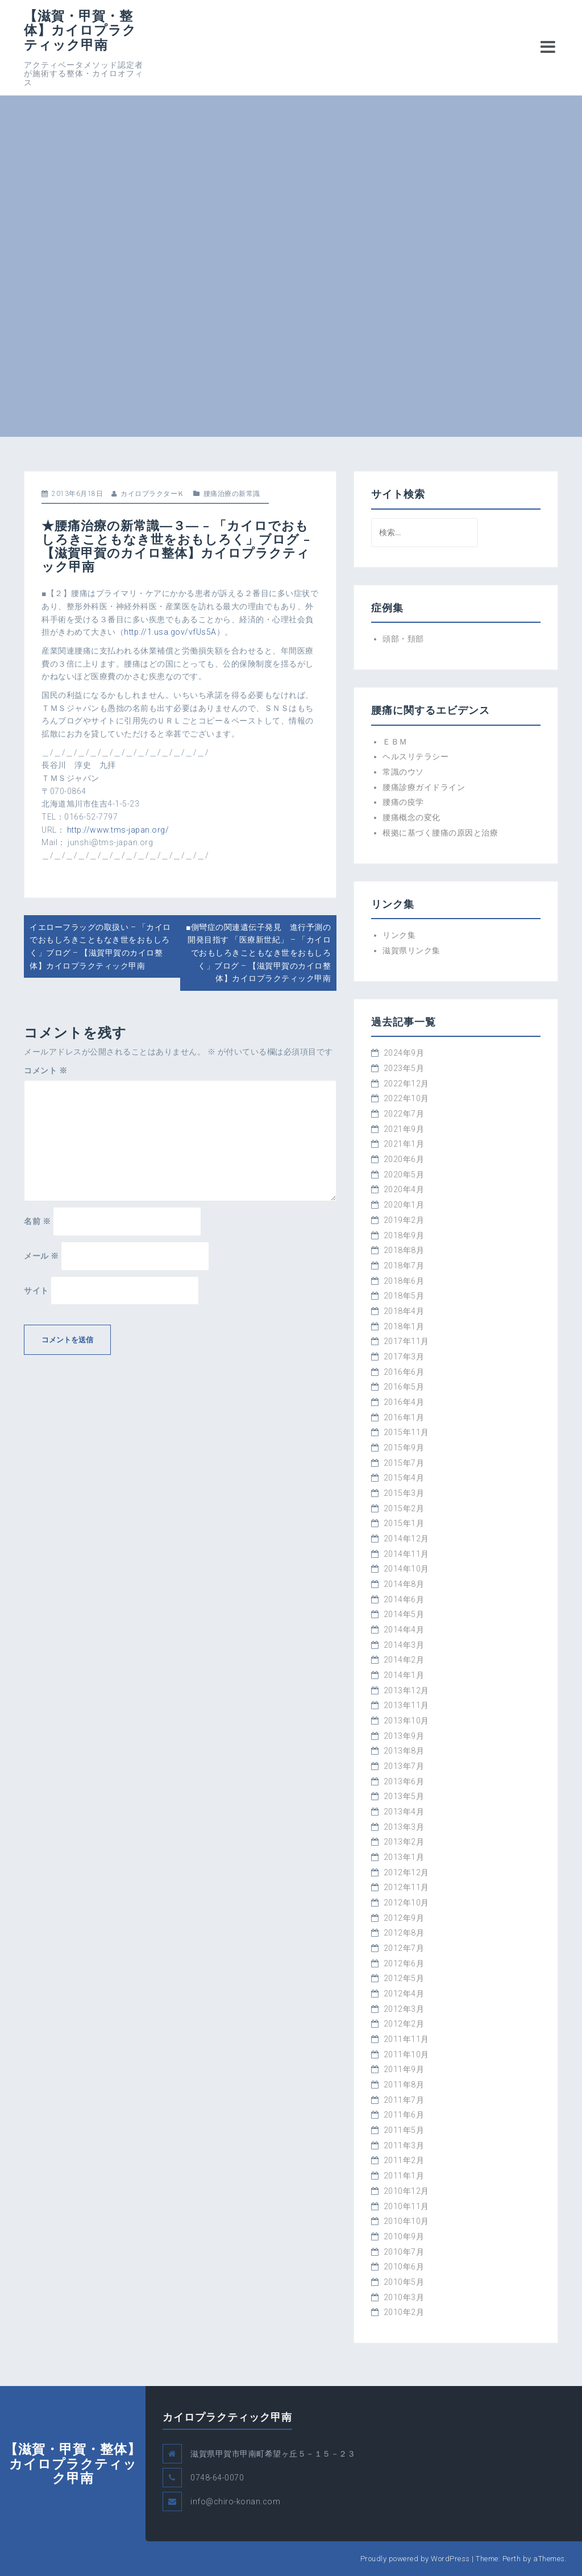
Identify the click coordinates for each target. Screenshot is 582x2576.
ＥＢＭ (395, 741)
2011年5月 (404, 2130)
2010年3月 (404, 2297)
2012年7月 (404, 1948)
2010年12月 (406, 2190)
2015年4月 (404, 1477)
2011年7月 (404, 2099)
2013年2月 (404, 1841)
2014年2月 (404, 1659)
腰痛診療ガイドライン (424, 787)
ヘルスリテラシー (415, 756)
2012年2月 (404, 2023)
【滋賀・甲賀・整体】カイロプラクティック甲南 (80, 29)
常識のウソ (403, 771)
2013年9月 (404, 1735)
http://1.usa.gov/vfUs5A (170, 631)
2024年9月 (404, 1052)
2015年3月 (404, 1493)
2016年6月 (404, 1371)
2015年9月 (404, 1447)
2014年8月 (404, 1584)
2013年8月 (404, 1750)
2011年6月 (404, 2114)
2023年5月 (404, 1068)
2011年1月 (404, 2175)
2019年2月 (404, 1220)
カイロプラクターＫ (152, 494)
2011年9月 (404, 2069)
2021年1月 (404, 1143)
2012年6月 (404, 1963)
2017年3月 (404, 1356)
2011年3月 (404, 2145)
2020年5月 (404, 1174)
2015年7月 (404, 1462)
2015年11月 (406, 1432)
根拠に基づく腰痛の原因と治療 (440, 832)
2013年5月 (404, 1796)
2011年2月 (404, 2160)
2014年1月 (404, 1675)
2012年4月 (404, 1993)
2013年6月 (404, 1781)
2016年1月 (404, 1417)
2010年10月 (406, 2221)
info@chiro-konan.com (235, 2501)
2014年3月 (404, 1644)
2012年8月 (404, 1932)
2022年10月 (406, 1098)
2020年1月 (404, 1204)
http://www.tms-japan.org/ (118, 829)
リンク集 (399, 935)
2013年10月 (406, 1720)
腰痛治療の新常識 (231, 494)
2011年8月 (404, 2084)
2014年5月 (404, 1614)
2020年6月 (404, 1159)
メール (41, 1255)
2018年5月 (404, 1295)
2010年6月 (404, 2266)
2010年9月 (404, 2236)
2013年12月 (406, 1690)
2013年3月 (404, 1826)
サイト (36, 1290)
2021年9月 (404, 1129)
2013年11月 (406, 1705)
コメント (45, 1070)
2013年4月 (404, 1811)
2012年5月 (404, 1978)
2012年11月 (406, 1887)
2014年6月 (404, 1599)
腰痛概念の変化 (411, 817)
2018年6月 (404, 1280)
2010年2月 (404, 2312)
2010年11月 (406, 2206)
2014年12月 (406, 1538)
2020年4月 (404, 1189)
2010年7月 (404, 2251)
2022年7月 (404, 1113)
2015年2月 (404, 1508)
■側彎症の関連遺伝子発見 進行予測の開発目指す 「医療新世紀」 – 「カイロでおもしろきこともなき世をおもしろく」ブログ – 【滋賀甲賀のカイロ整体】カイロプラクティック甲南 (258, 953)
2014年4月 (404, 1629)
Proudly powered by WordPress (415, 2558)
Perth (511, 2558)
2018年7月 (404, 1265)
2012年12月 (406, 1872)
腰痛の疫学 (403, 802)
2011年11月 (406, 2039)
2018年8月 (404, 1250)
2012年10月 (406, 1902)
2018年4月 (404, 1311)
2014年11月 (406, 1553)
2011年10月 (406, 2054)
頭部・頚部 (403, 638)
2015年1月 (404, 1523)
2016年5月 (404, 1386)
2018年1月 (404, 1326)
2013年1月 (404, 1857)
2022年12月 (406, 1083)
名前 (37, 1221)
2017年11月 (406, 1341)
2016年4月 (404, 1402)
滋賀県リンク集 (411, 950)
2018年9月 (404, 1235)
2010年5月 (404, 2281)
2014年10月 (406, 1568)
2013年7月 (404, 1766)
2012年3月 (404, 2008)
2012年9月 (404, 1917)
